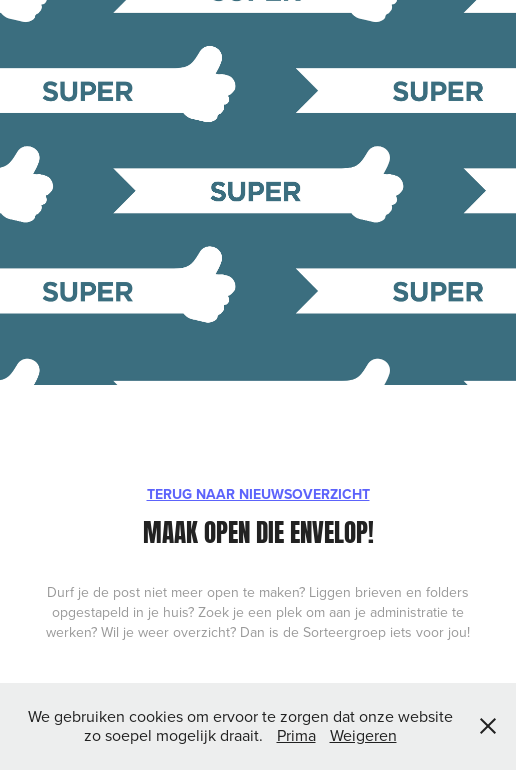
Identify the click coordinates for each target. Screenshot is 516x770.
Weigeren (363, 735)
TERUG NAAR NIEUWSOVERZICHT (258, 494)
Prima (296, 735)
